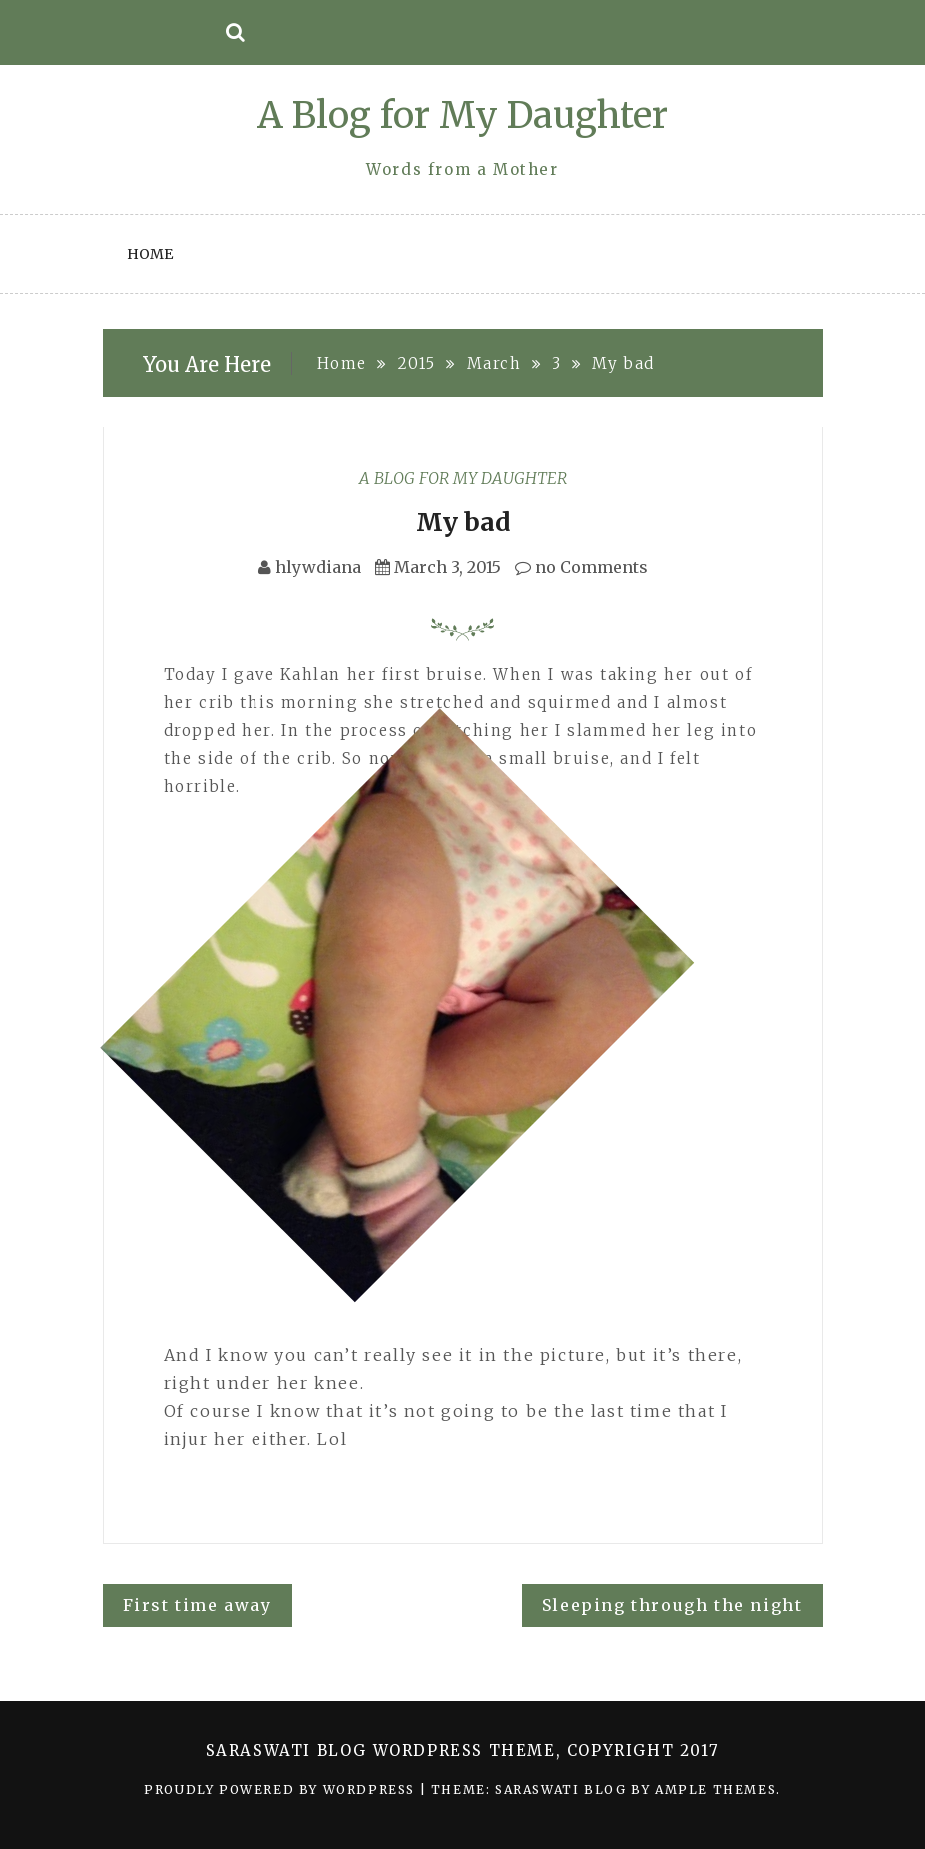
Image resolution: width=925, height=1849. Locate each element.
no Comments (581, 567)
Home (150, 254)
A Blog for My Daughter (462, 115)
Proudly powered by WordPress (281, 1789)
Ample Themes (715, 1789)
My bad (463, 522)
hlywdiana (318, 567)
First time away (197, 1605)
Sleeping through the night (672, 1605)
